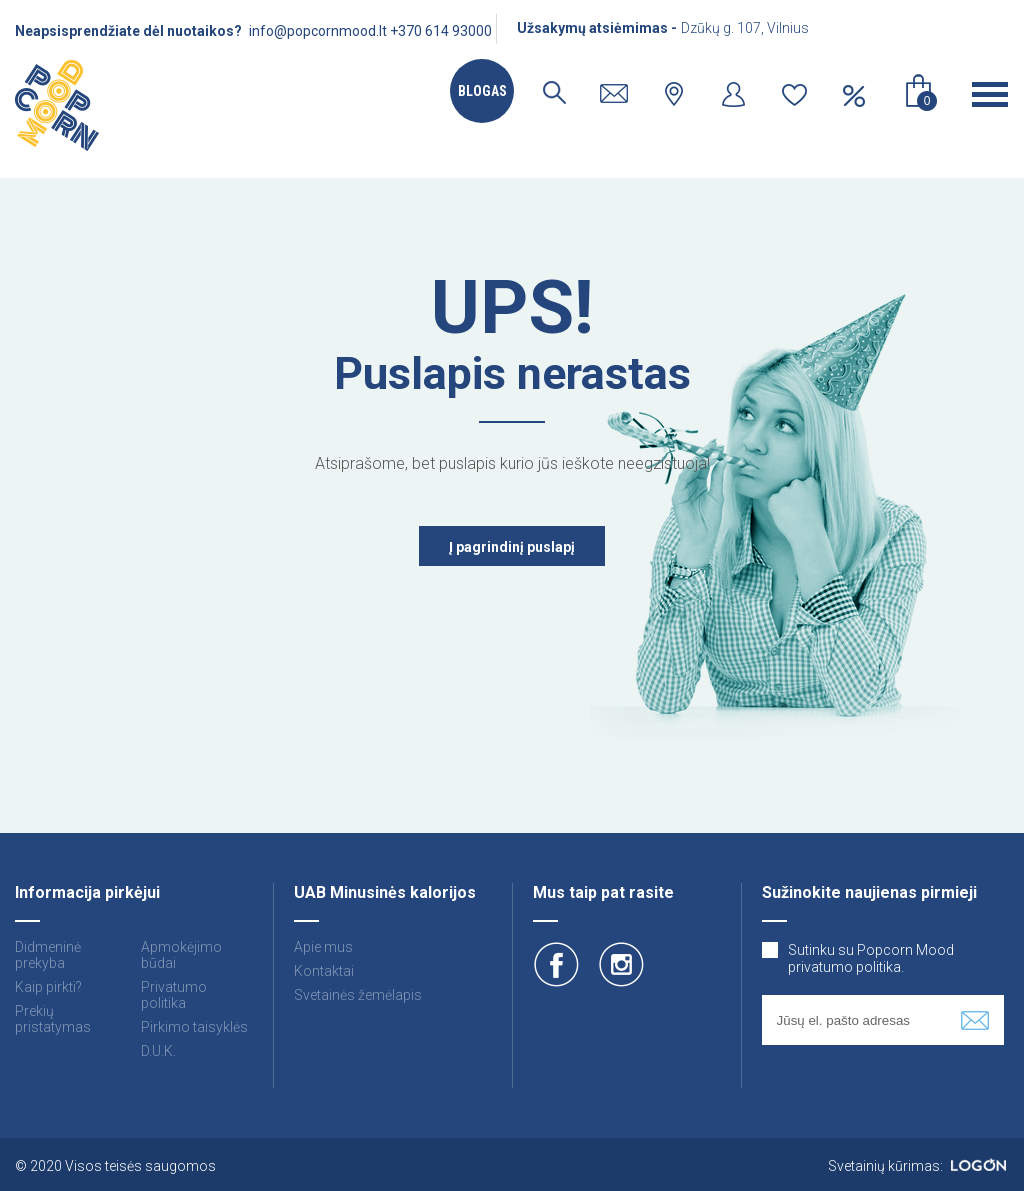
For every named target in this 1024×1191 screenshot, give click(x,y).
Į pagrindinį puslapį (512, 547)
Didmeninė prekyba (48, 955)
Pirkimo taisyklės (194, 1027)
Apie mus (323, 947)
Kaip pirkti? (48, 987)
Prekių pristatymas (53, 1019)
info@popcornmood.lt (318, 31)
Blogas (482, 91)
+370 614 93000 (441, 31)
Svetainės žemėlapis (358, 995)
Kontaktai (324, 971)
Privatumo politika (174, 995)
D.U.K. (158, 1051)
